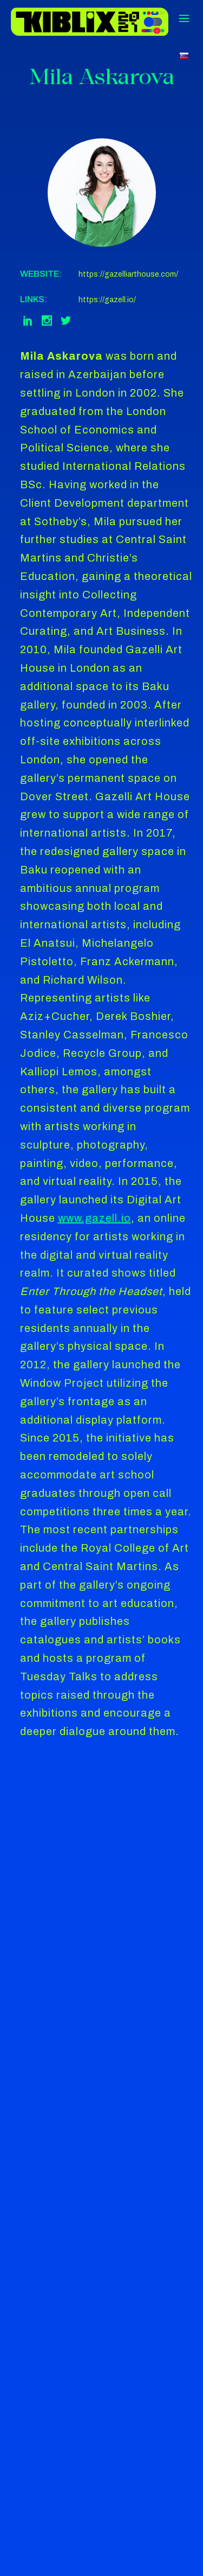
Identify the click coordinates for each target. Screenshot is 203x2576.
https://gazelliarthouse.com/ (128, 274)
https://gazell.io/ (107, 300)
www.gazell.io (94, 1218)
